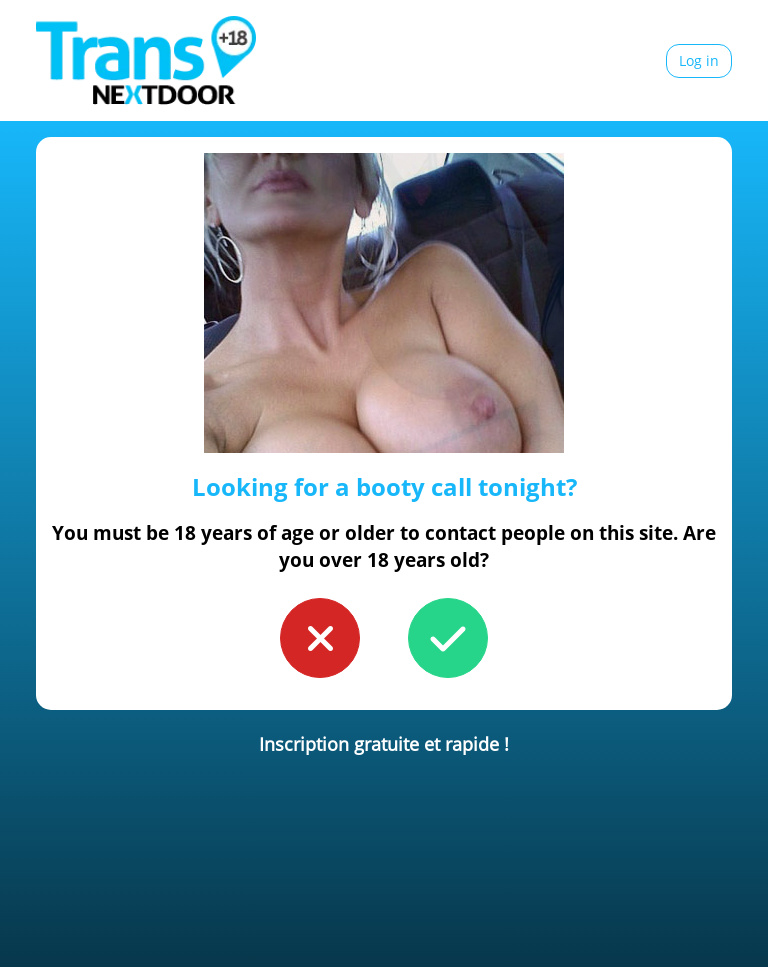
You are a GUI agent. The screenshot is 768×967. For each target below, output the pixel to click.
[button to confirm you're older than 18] (448, 638)
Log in (699, 60)
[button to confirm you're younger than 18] (320, 638)
